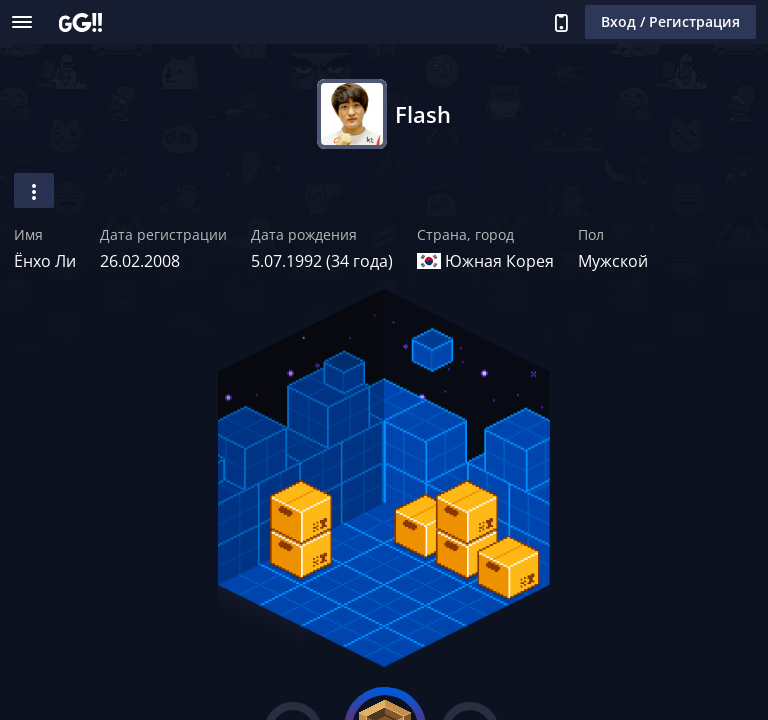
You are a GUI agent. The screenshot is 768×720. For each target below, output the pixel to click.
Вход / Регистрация (670, 21)
